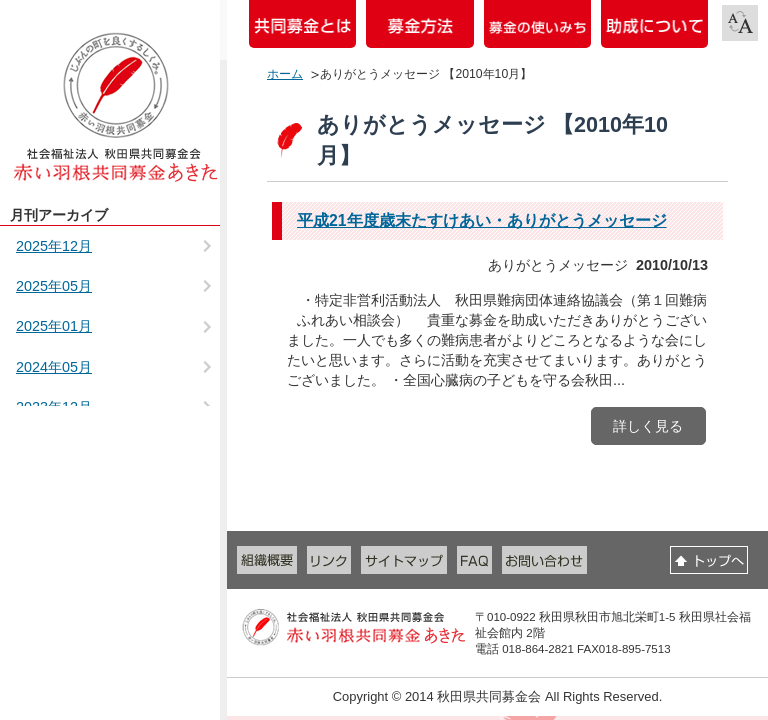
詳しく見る (648, 426)
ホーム (285, 74)
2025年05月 (54, 286)
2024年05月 (54, 367)
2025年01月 (54, 326)
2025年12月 (54, 246)
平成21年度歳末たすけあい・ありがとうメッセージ (482, 220)
